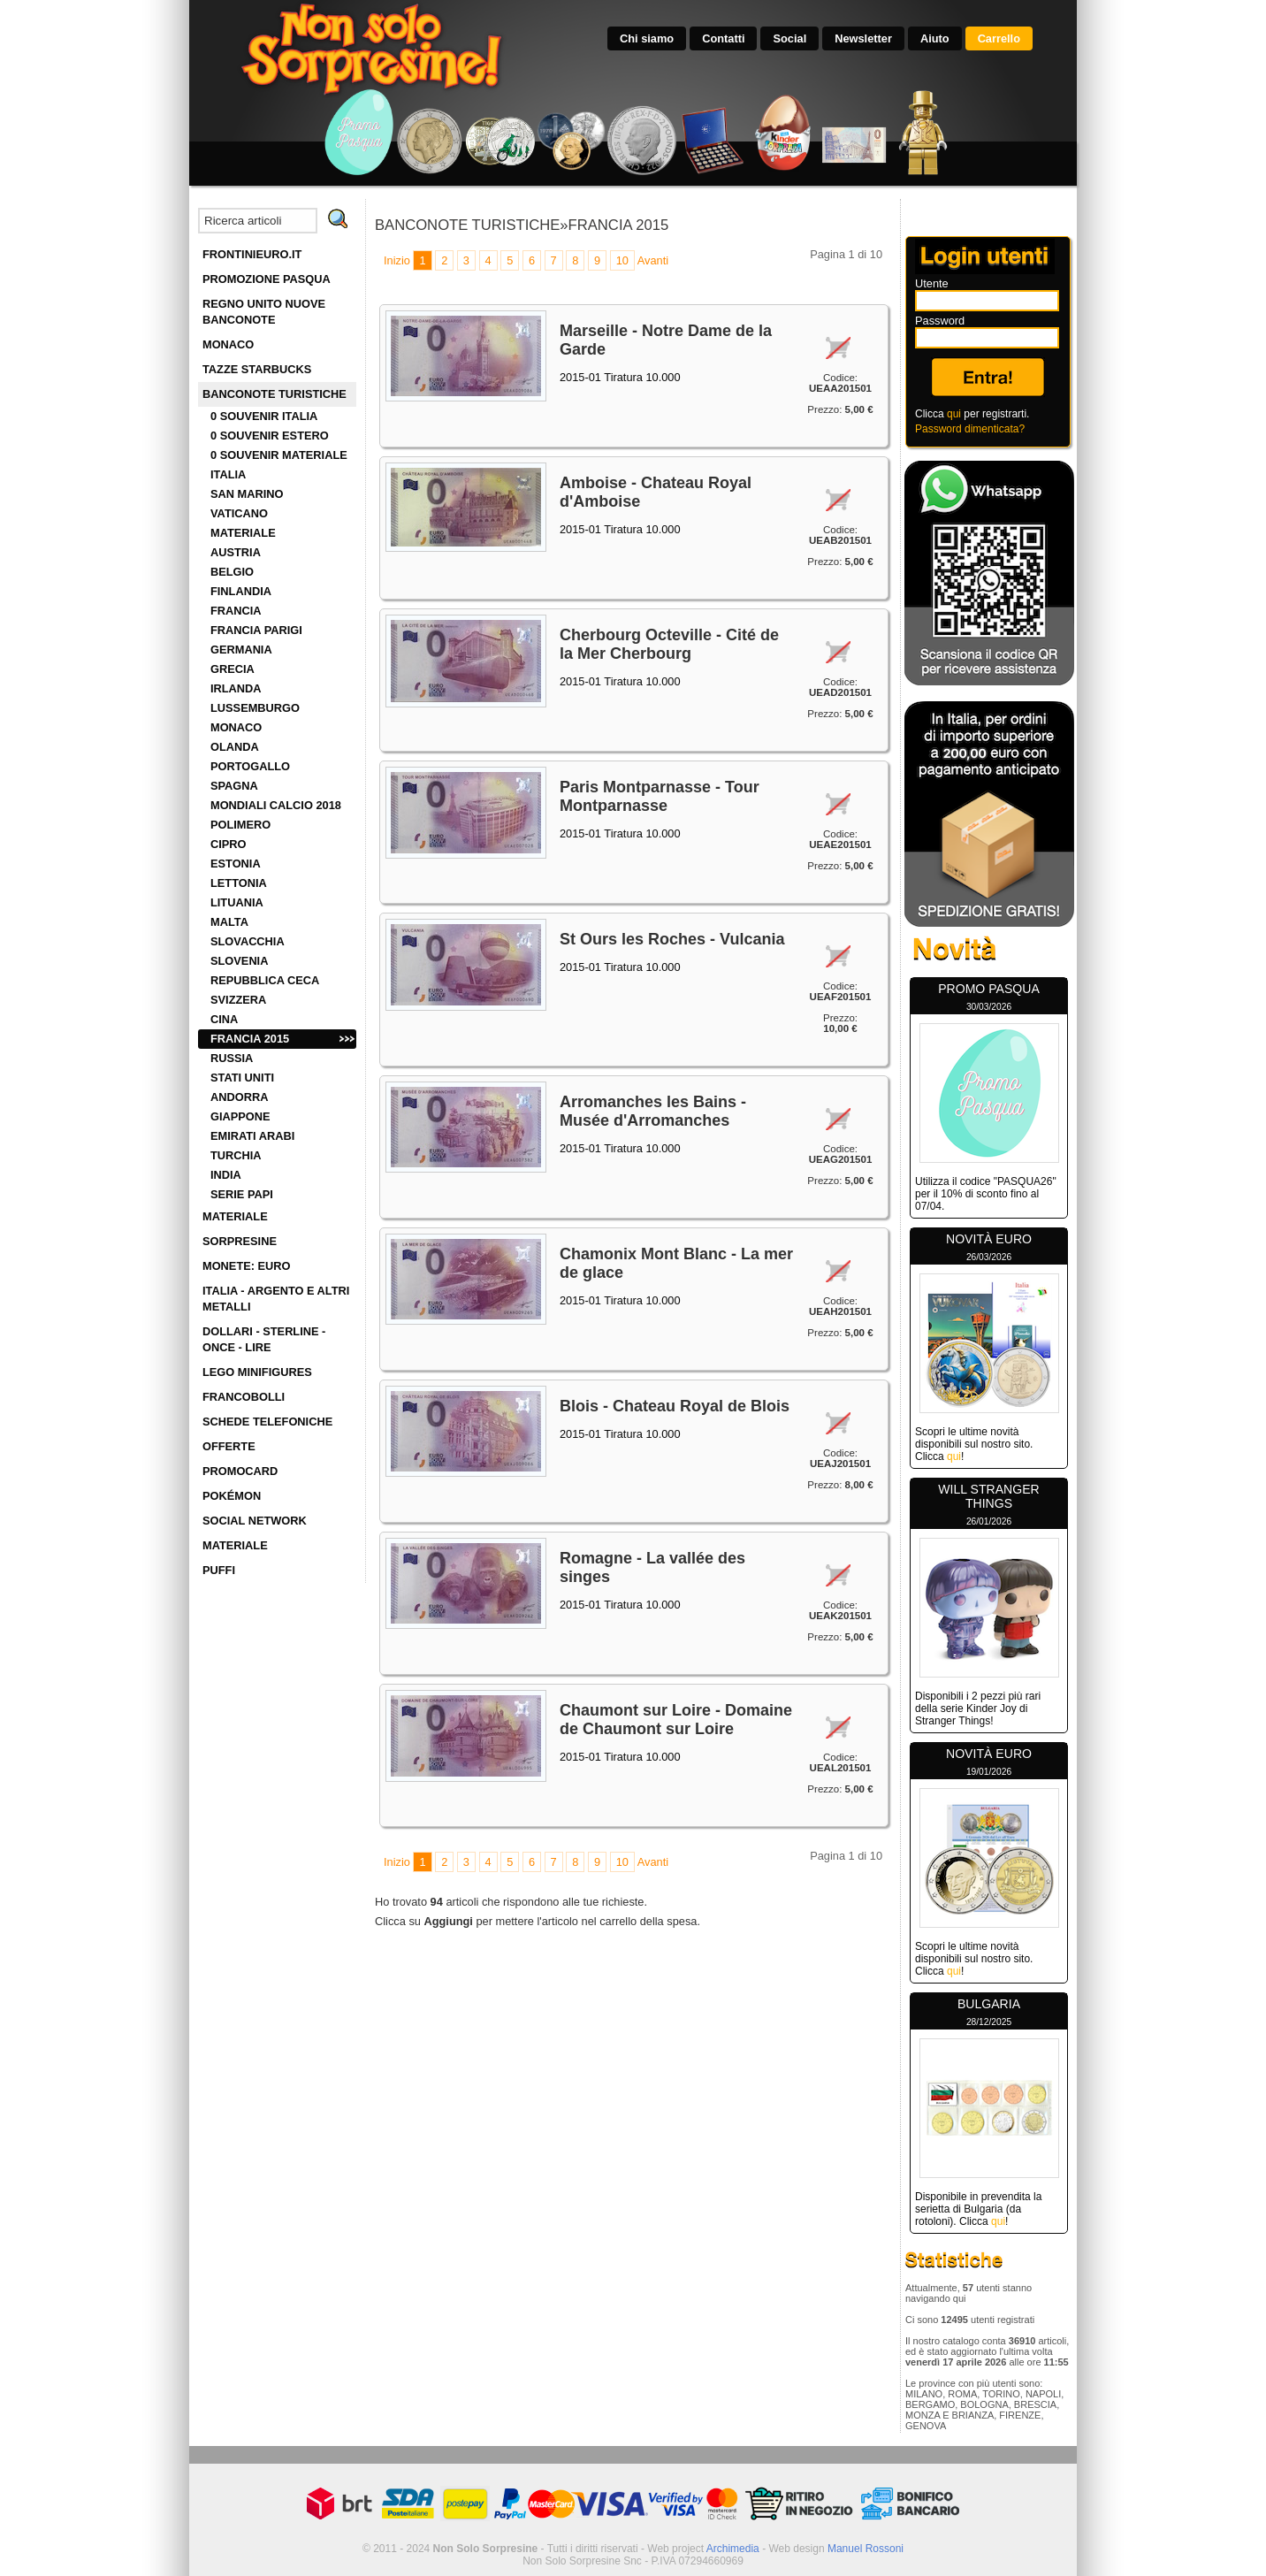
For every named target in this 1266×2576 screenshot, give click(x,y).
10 (622, 260)
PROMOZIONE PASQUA (266, 279)
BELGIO (232, 571)
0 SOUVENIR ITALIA (263, 416)
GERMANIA (241, 649)
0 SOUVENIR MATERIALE (278, 455)
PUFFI (218, 1570)
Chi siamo (647, 38)
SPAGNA (234, 785)
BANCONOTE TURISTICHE (274, 394)
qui (954, 414)
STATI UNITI (242, 1077)
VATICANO (239, 513)
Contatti (723, 38)
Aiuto (935, 38)
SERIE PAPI (241, 1194)
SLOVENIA (239, 960)
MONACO (228, 344)
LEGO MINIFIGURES (257, 1372)
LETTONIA (238, 883)
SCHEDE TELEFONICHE (267, 1421)
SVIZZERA (238, 999)
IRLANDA (236, 688)
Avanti (652, 260)
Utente (932, 283)
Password (940, 320)
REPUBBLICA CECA (264, 980)
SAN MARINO (246, 494)
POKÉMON (231, 1495)
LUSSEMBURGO (255, 708)
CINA (224, 1019)
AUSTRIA (235, 552)
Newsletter (863, 38)
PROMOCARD (240, 1471)
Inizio (397, 260)
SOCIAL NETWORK (254, 1520)
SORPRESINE (239, 1241)
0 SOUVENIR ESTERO (269, 435)
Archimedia (732, 2548)
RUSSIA (231, 1058)
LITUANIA (236, 902)
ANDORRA (239, 1097)
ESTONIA (235, 863)
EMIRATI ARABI (252, 1136)
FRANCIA (236, 610)
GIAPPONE (240, 1116)
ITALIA (228, 474)
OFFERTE (228, 1446)
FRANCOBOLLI (243, 1396)
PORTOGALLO (250, 766)
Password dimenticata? (970, 429)
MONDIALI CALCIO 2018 (275, 805)
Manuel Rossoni (865, 2548)
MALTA (229, 922)
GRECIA (232, 669)
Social (789, 38)
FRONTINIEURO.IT (251, 254)
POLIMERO (240, 824)
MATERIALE (243, 532)
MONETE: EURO (246, 1266)
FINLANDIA (240, 591)
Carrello (999, 38)
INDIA (225, 1174)
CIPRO (228, 844)
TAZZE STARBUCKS (256, 369)
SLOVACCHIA (247, 941)
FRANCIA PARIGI (256, 630)
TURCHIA (236, 1155)
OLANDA (234, 746)
